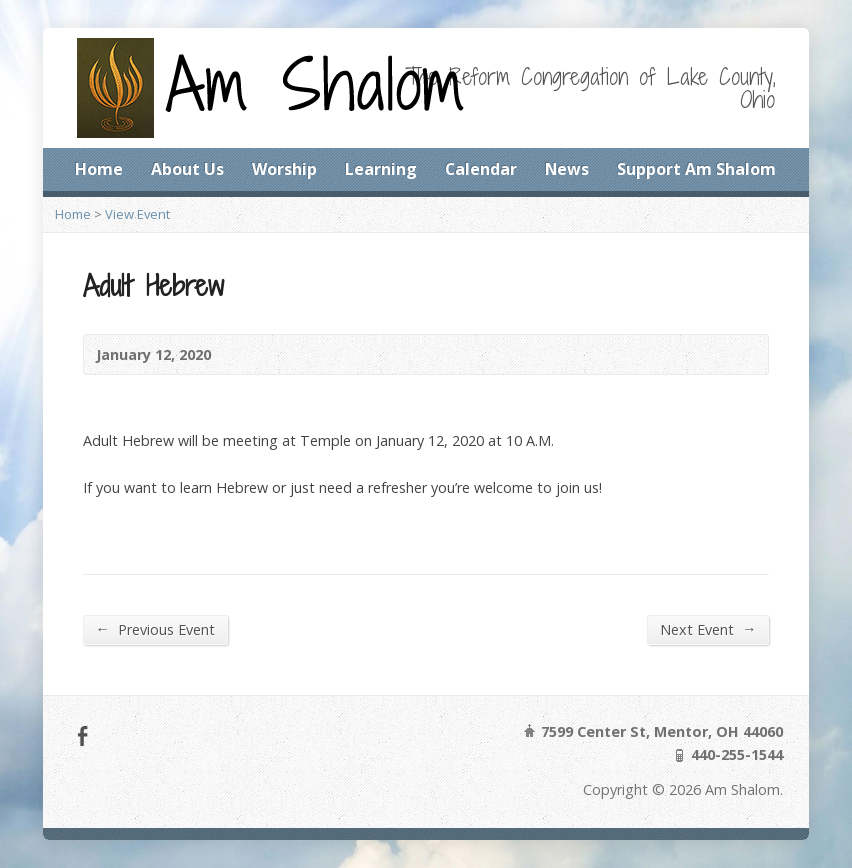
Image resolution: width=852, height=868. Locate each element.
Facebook (82, 735)
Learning (381, 169)
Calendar (481, 169)
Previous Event (155, 629)
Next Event (708, 629)
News (567, 169)
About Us (187, 169)
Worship (284, 169)
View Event (137, 214)
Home (99, 169)
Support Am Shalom (696, 169)
